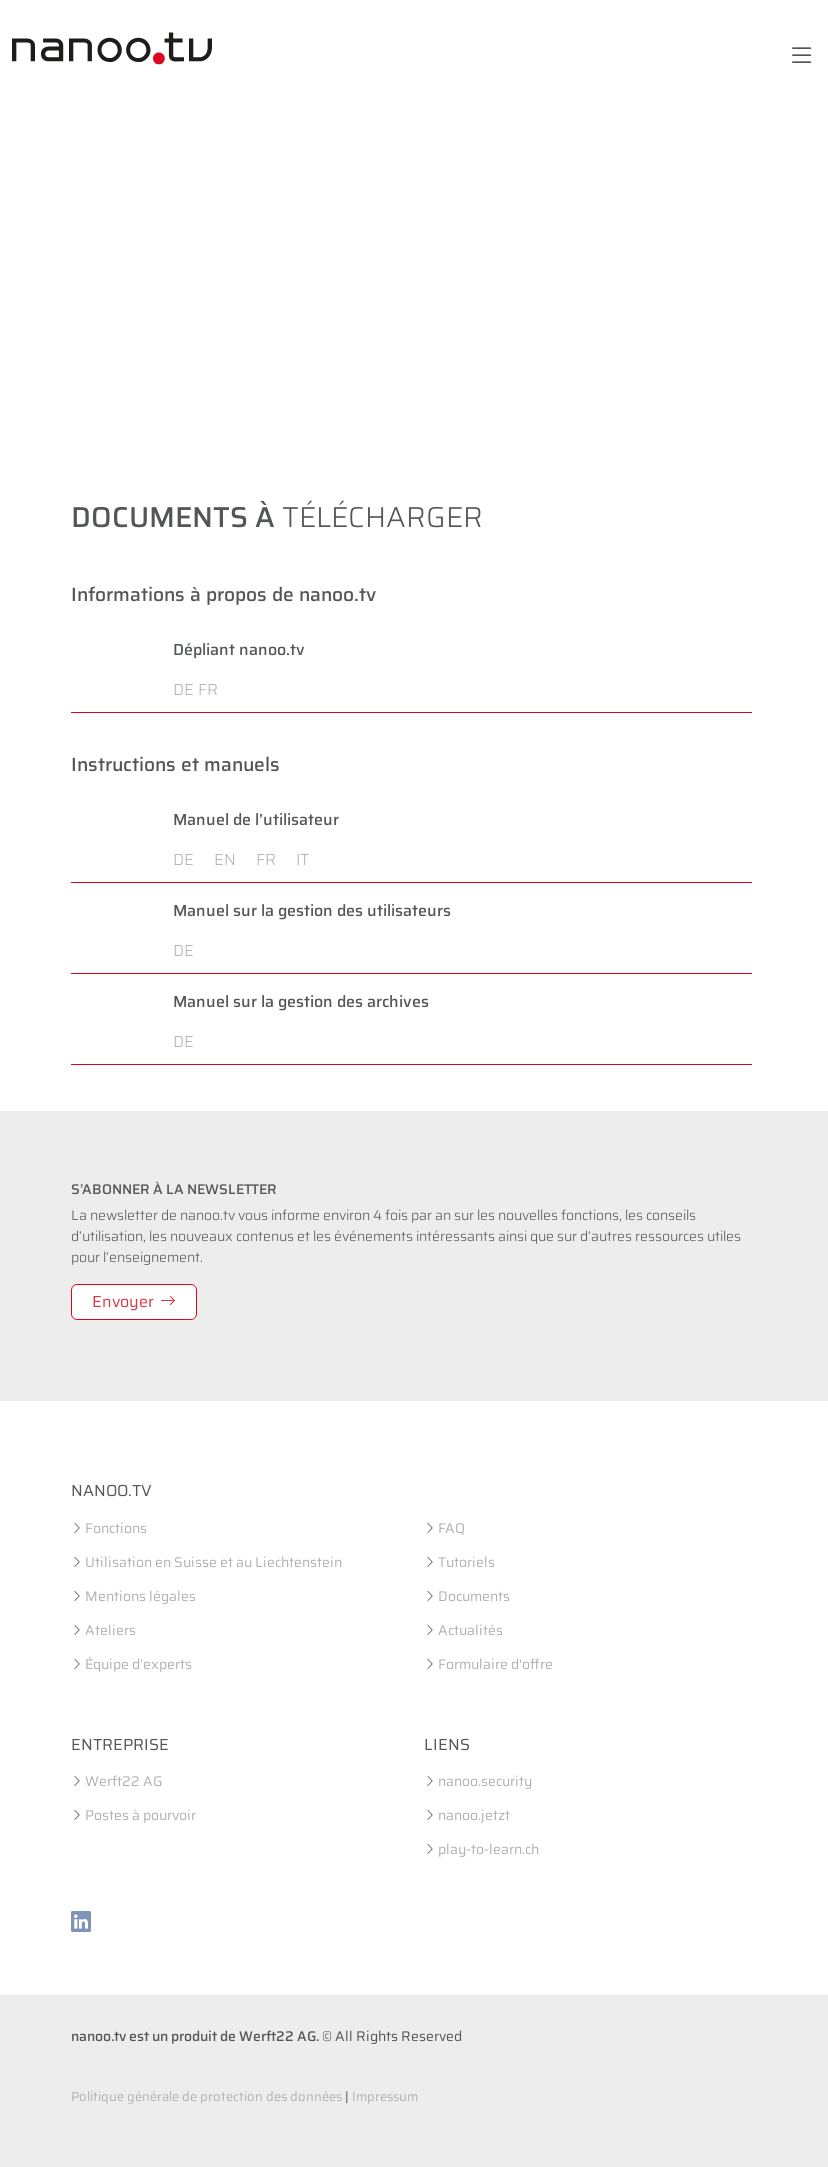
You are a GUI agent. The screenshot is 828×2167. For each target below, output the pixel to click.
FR (208, 689)
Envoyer (134, 1301)
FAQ (451, 1528)
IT (302, 859)
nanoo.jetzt (474, 1815)
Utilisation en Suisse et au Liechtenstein (213, 1562)
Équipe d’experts (138, 1664)
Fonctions (116, 1528)
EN (233, 859)
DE (183, 689)
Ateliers (110, 1630)
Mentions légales (140, 1596)
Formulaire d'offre (495, 1664)
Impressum (385, 2096)
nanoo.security (485, 1781)
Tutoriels (466, 1562)
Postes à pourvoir (140, 1815)
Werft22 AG (123, 1781)
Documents (474, 1596)
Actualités (470, 1630)
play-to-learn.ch (488, 1849)
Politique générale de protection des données (206, 2096)
